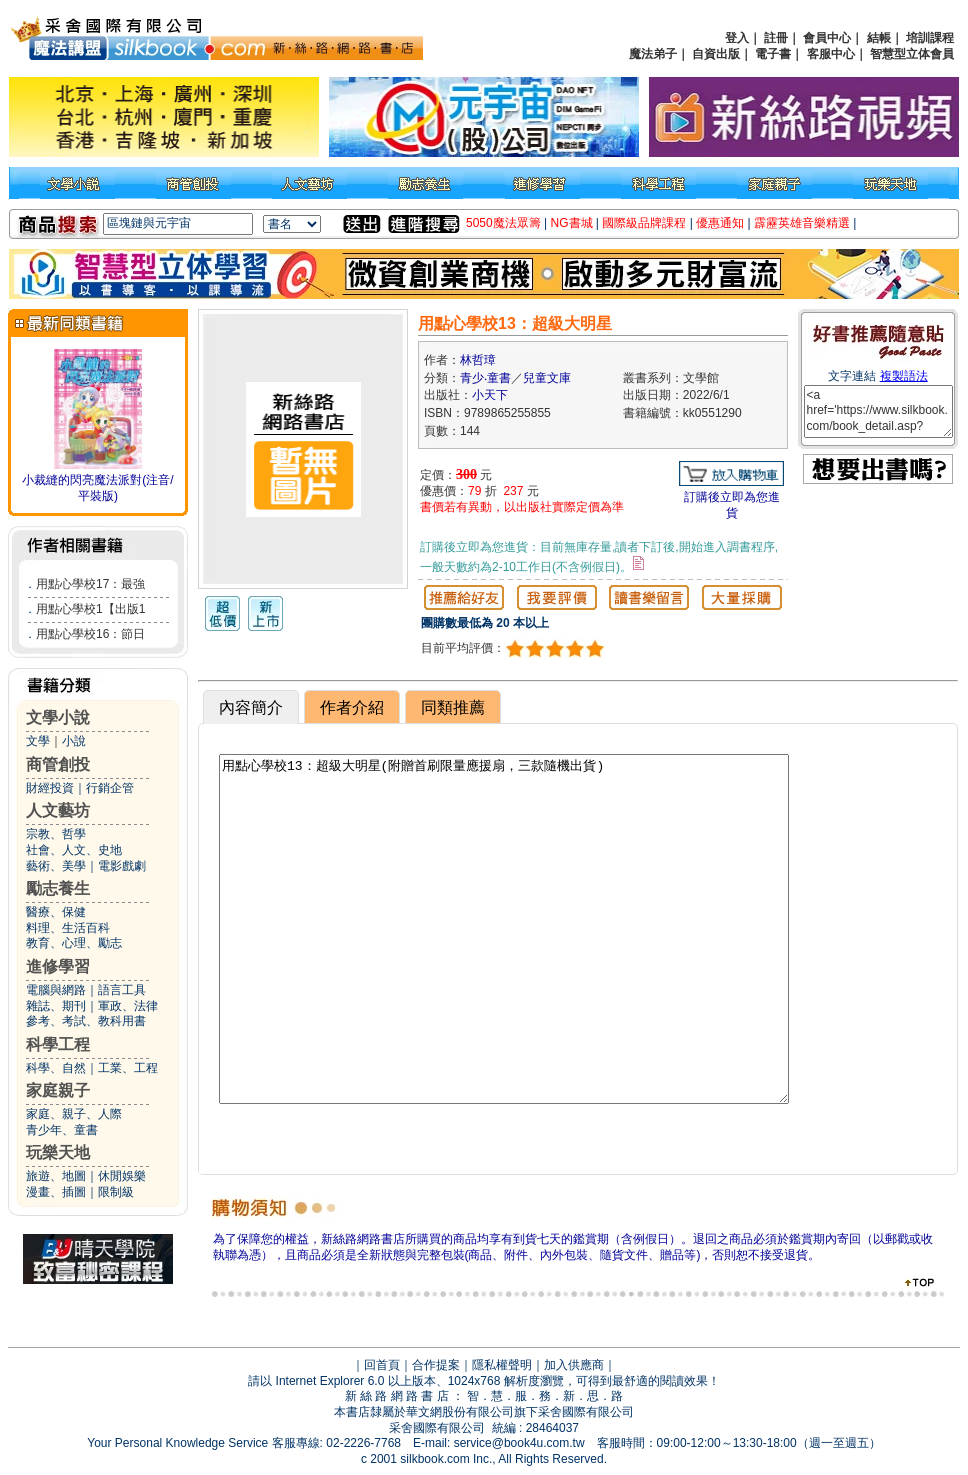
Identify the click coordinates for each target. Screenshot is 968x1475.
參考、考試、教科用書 (86, 1021)
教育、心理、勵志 (74, 943)
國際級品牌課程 (644, 223)
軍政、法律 (128, 1006)
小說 (74, 741)
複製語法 (904, 376)
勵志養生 (58, 888)
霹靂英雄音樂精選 (802, 223)
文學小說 (58, 717)
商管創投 (58, 764)
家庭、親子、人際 (74, 1114)
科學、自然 (56, 1068)
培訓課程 (930, 38)
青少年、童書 (62, 1130)
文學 (38, 741)
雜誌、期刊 (56, 1006)
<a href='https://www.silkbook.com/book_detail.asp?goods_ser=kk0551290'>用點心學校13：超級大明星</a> (878, 411)
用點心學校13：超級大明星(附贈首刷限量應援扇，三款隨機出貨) (504, 929)
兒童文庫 (547, 378)
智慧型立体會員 (912, 54)
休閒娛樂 (122, 1176)
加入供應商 (574, 1365)
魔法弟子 (653, 54)
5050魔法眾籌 (503, 223)
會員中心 (827, 38)
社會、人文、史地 (74, 850)
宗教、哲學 (56, 834)
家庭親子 (58, 1090)
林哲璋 (478, 360)
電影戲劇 (122, 866)
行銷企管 (110, 788)
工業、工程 (128, 1068)
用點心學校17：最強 (90, 584)
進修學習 (58, 966)
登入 (737, 38)
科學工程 (58, 1044)
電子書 (773, 54)
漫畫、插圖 (56, 1192)
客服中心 (831, 54)
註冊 (776, 38)
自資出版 (716, 54)
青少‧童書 (485, 378)
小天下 (490, 395)
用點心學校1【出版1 (90, 609)
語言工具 (122, 990)
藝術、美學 (56, 866)
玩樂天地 (58, 1152)
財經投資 (50, 788)
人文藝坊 (58, 810)
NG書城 (572, 223)
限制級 (116, 1192)
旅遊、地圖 (56, 1176)
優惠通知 (720, 223)
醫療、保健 (56, 912)
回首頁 (382, 1365)
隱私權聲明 (502, 1365)
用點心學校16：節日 (90, 634)
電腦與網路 (56, 990)
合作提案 (436, 1365)
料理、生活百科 (68, 928)
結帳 (879, 38)
